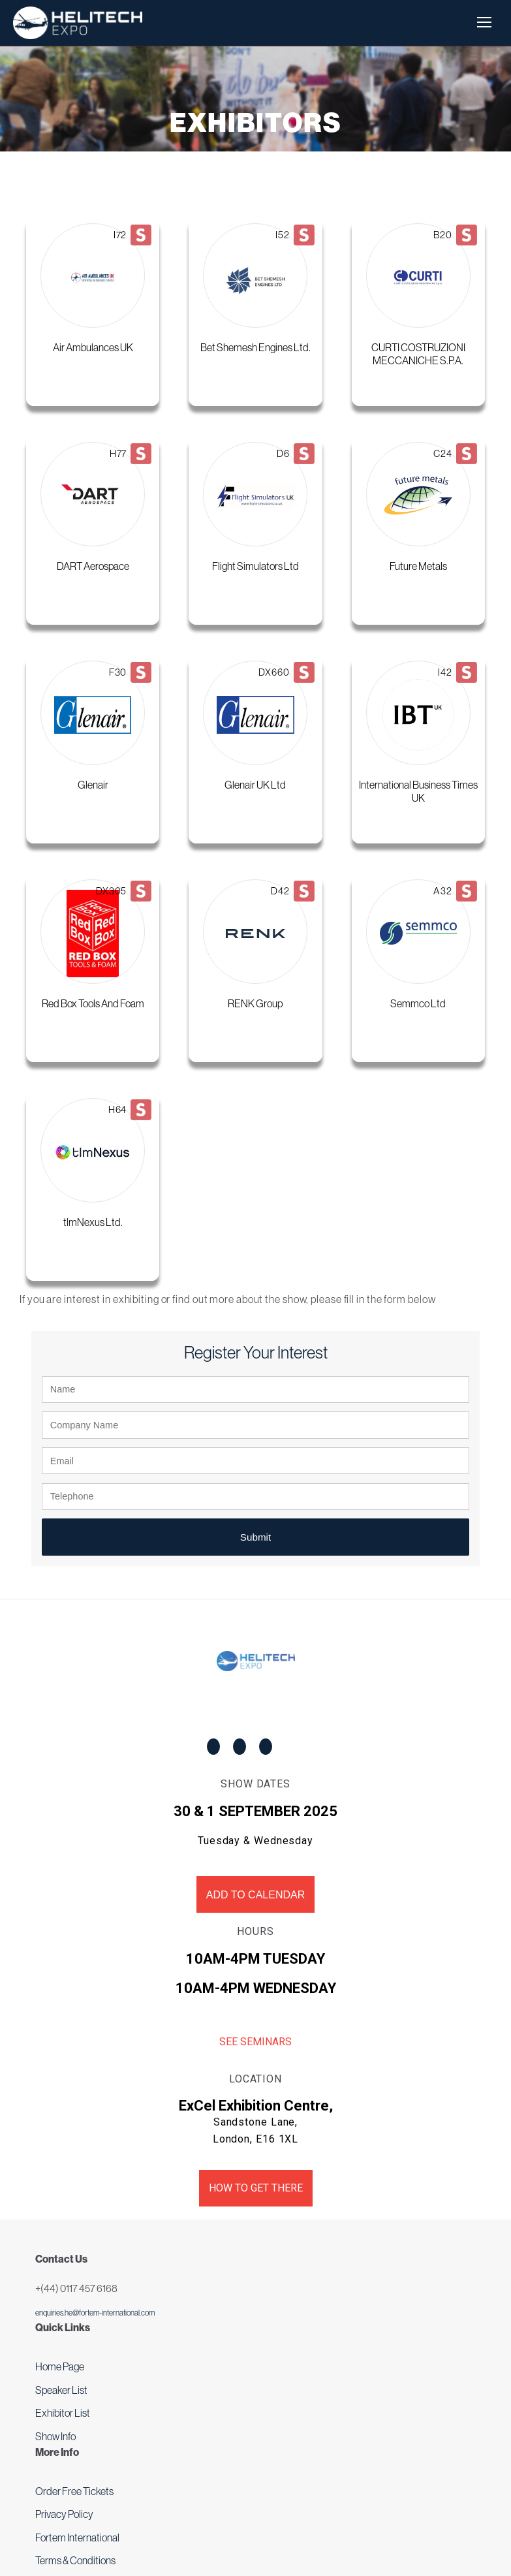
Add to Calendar (255, 1894)
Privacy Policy (64, 2514)
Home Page (59, 2366)
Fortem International (77, 2537)
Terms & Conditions (75, 2560)
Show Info (55, 2436)
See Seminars (255, 2041)
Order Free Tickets (74, 2491)
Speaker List (61, 2389)
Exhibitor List (62, 2412)
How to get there (256, 2188)
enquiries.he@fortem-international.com (95, 2312)
